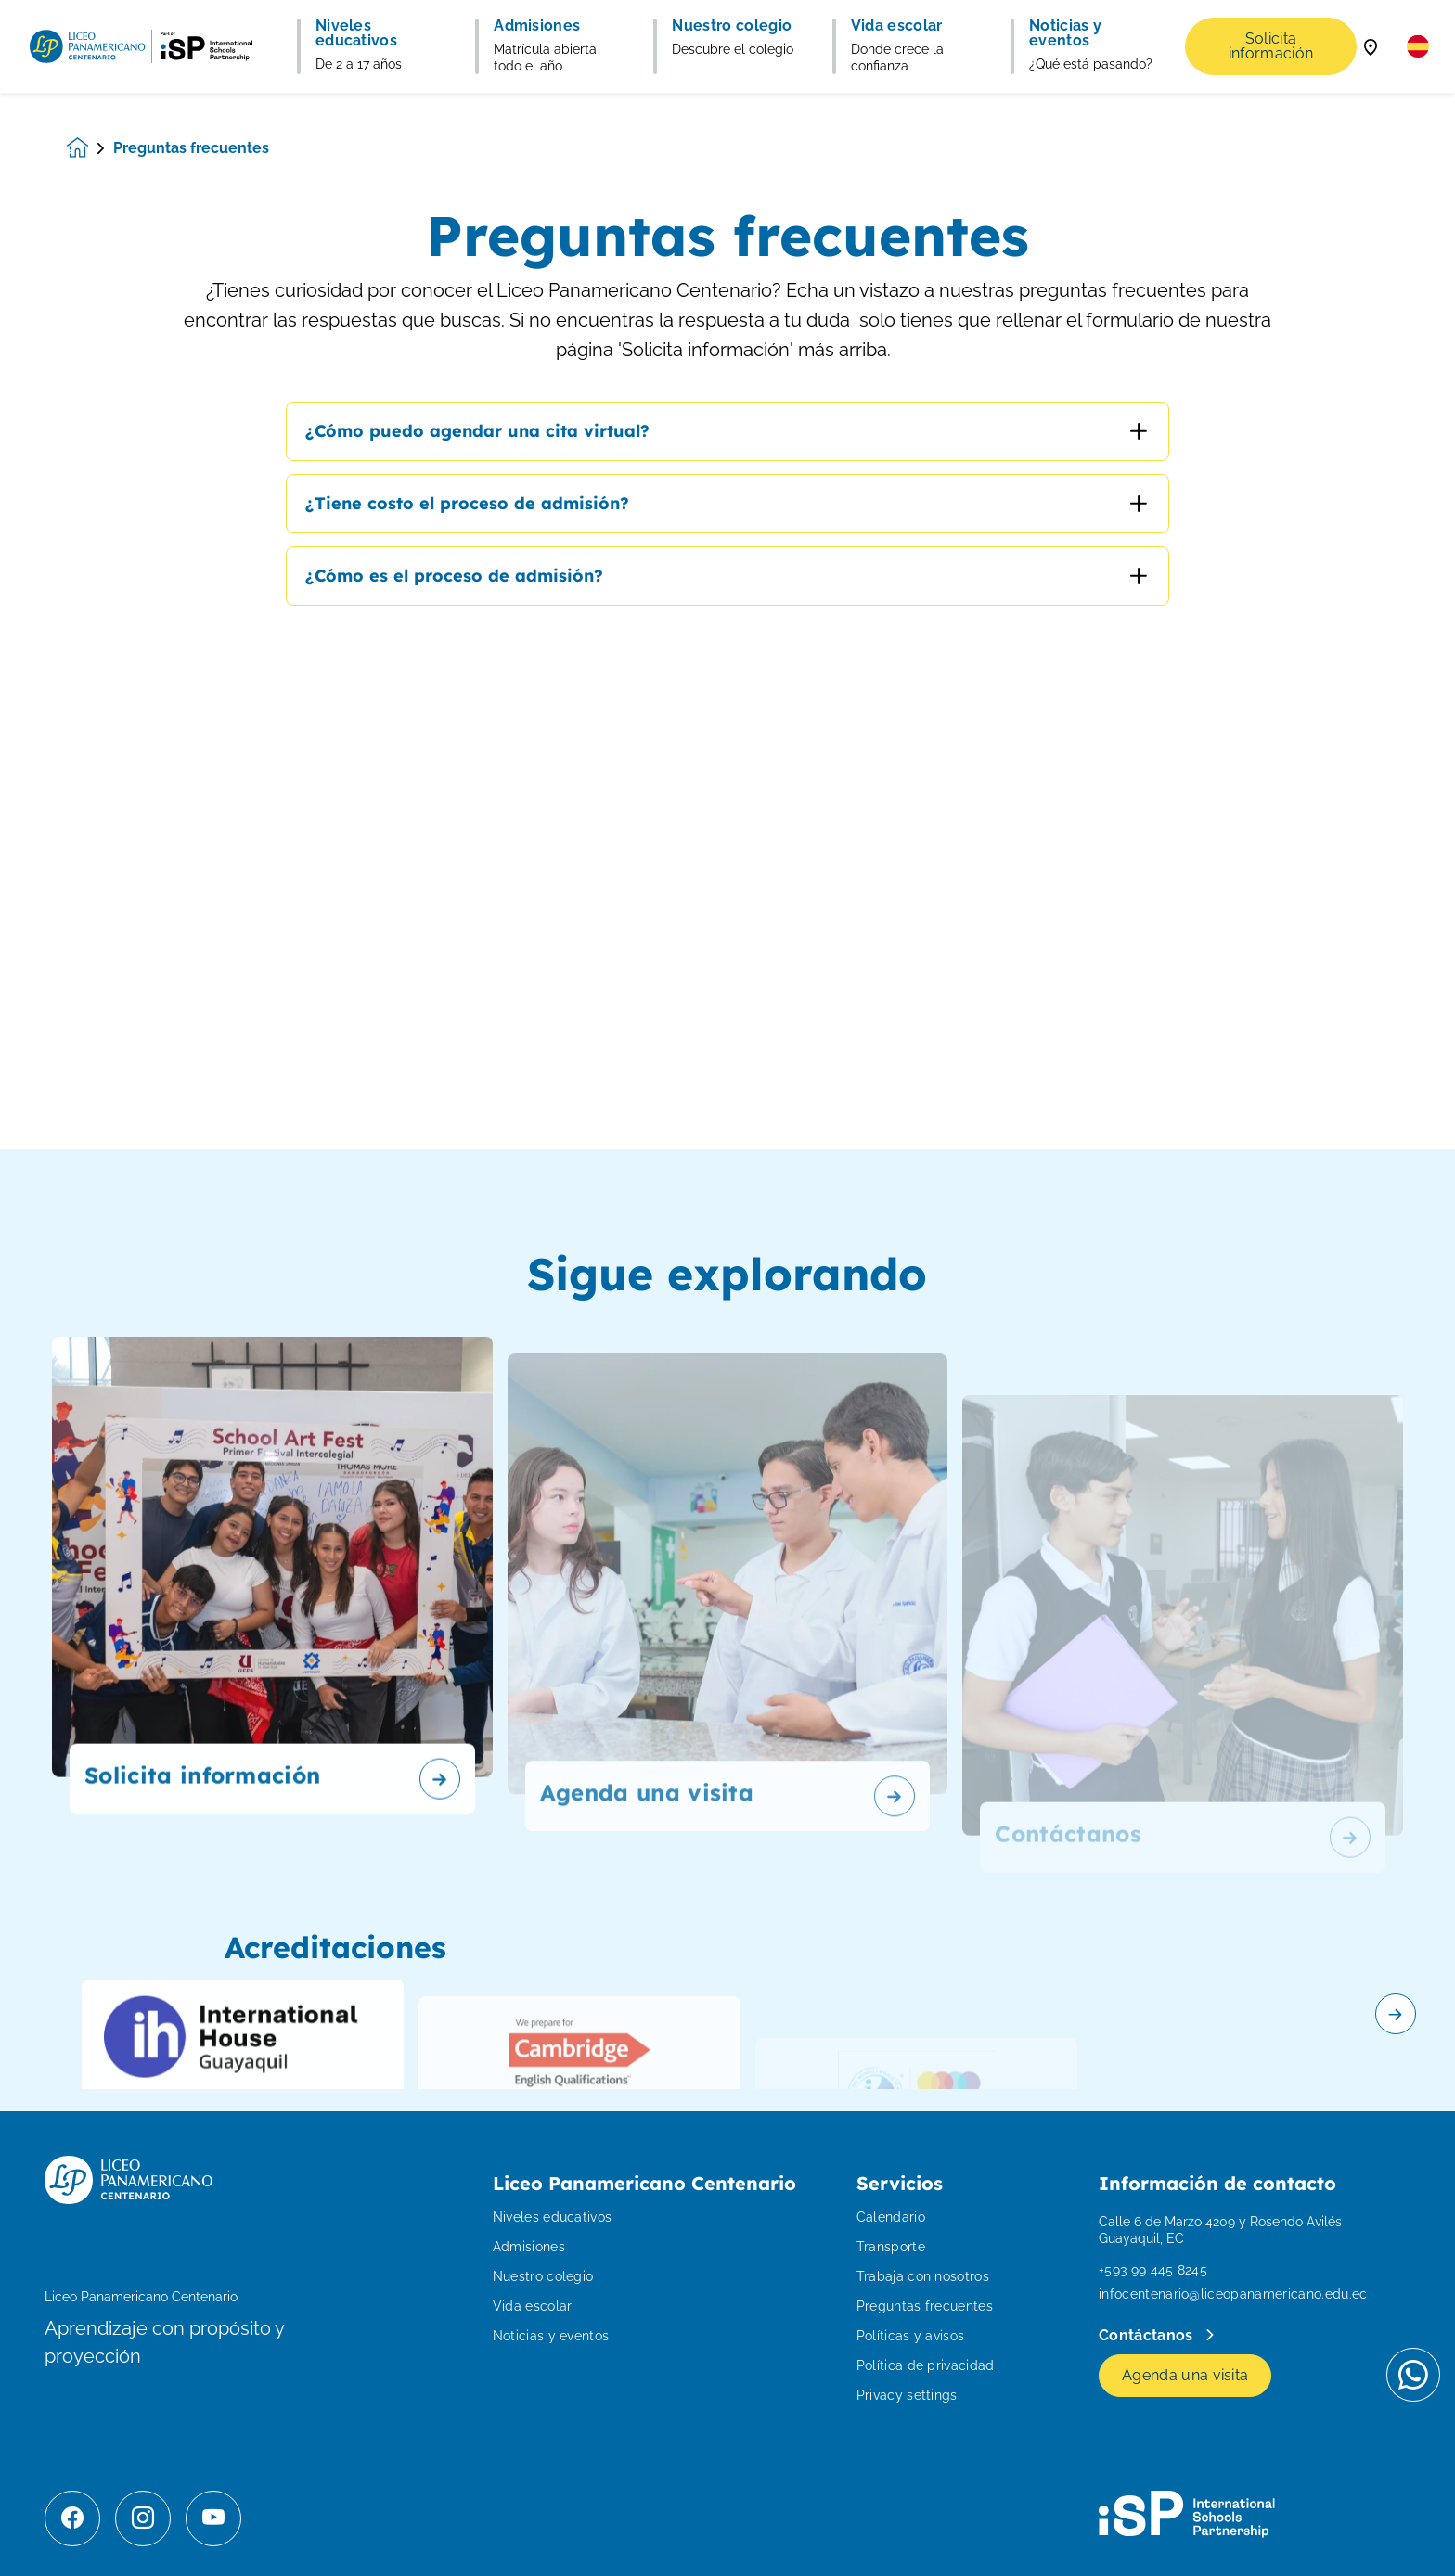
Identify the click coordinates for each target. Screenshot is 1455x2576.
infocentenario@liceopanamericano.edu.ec (1233, 2294)
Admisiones (529, 2246)
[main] (727, 1334)
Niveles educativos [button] (356, 33)
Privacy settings (907, 2395)
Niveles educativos (552, 2217)
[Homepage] (90, 148)
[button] (1418, 46)
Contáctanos (1148, 2335)
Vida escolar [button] (897, 26)
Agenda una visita (1185, 2375)
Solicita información (1271, 46)
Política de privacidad (925, 2365)
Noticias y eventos (551, 2335)
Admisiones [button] (537, 26)
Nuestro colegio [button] (732, 26)
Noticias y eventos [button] (1065, 33)
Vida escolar (533, 2306)
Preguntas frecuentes (924, 2306)
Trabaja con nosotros (922, 2276)
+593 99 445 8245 (1153, 2269)
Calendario (890, 2217)
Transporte (890, 2246)
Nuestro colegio (543, 2276)
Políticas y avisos (910, 2335)
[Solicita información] (272, 1656)
